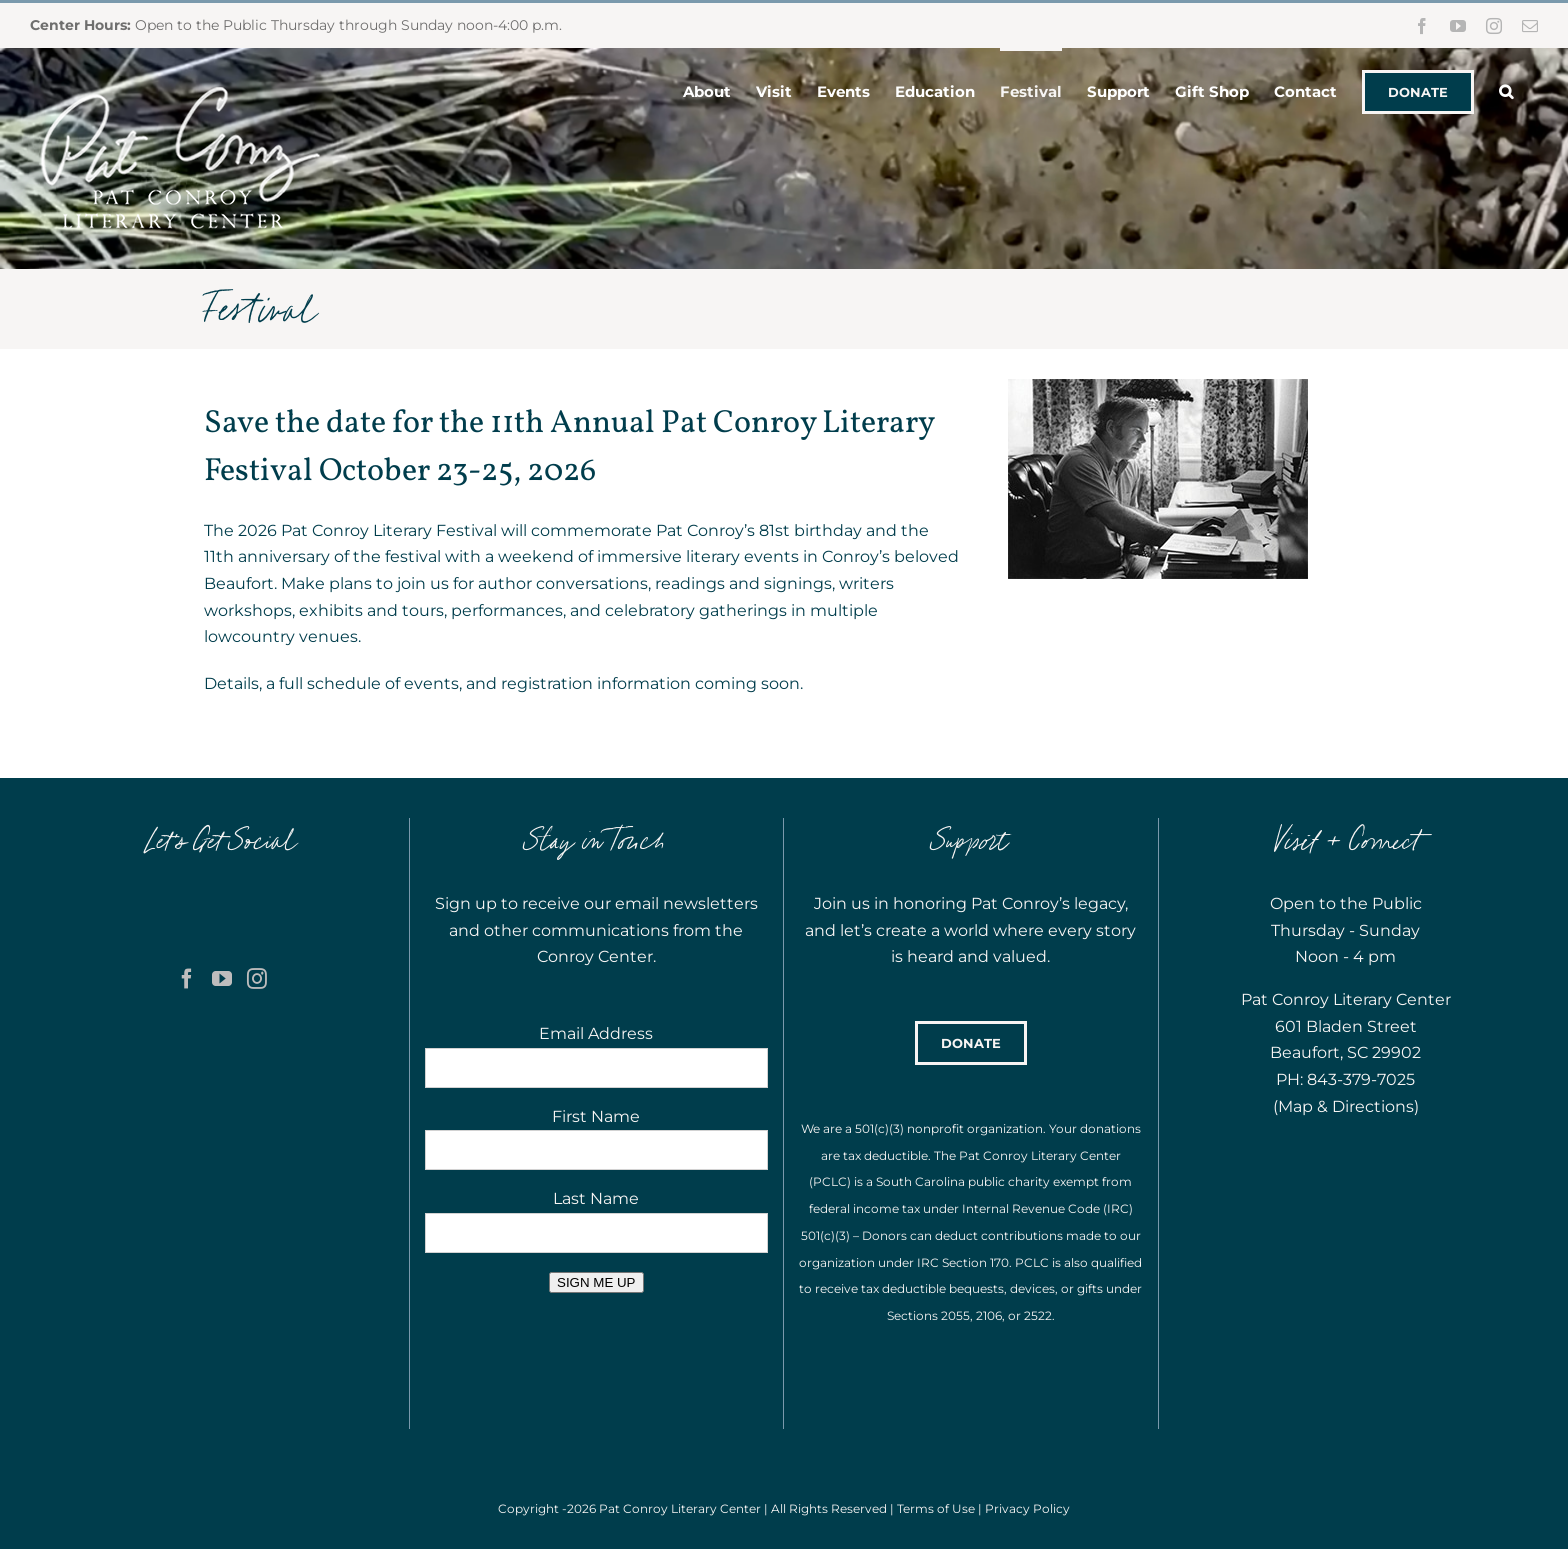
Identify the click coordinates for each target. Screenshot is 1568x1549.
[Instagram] (257, 979)
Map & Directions (1346, 1106)
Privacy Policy (1027, 1508)
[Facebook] (187, 979)
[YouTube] (222, 979)
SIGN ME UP (596, 1282)
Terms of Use (936, 1508)
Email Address (596, 1033)
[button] (1506, 90)
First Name (596, 1116)
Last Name (596, 1198)
